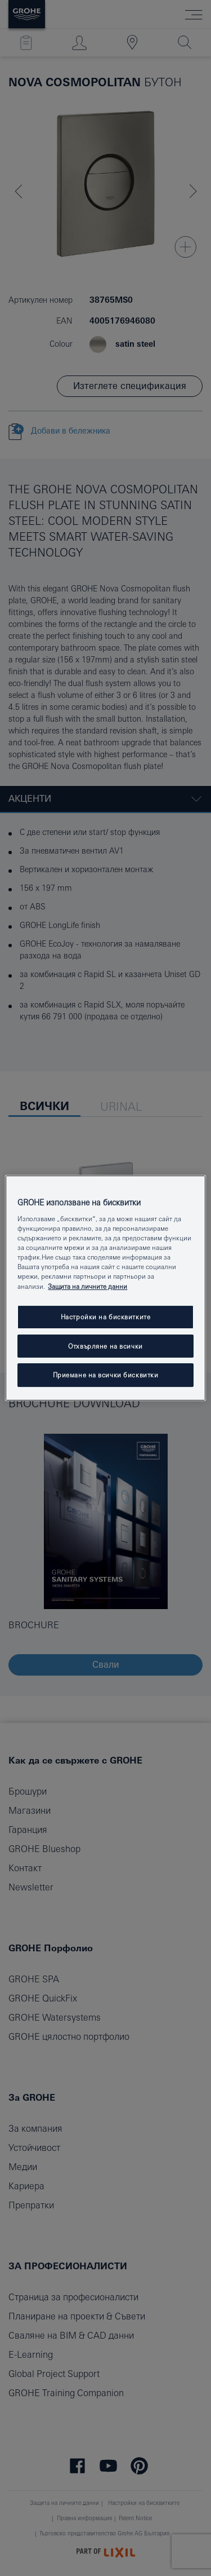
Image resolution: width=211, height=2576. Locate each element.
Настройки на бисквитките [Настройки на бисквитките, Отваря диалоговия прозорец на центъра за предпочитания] (106, 1316)
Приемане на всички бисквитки (106, 1375)
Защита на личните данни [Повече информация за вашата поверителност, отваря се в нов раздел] (87, 1286)
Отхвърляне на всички (105, 1346)
